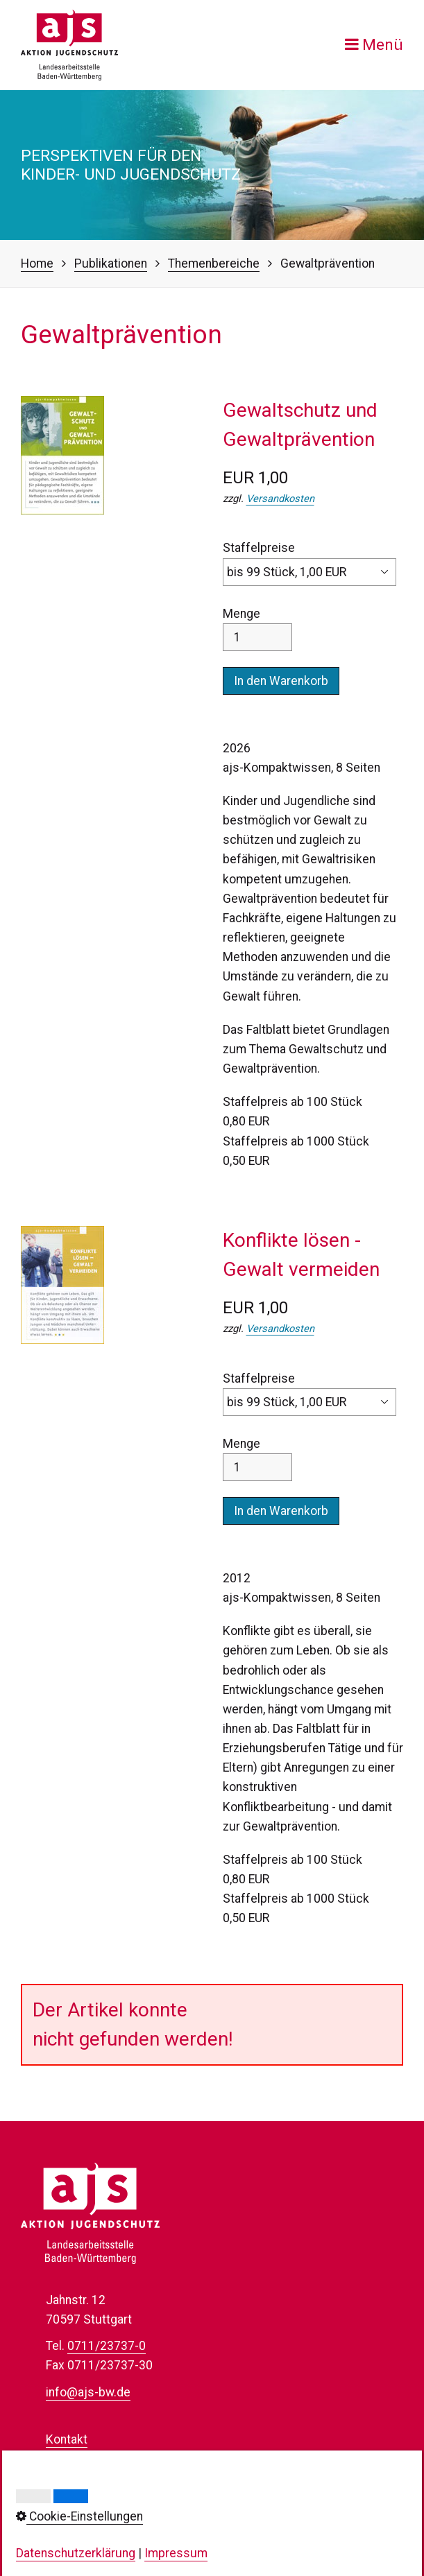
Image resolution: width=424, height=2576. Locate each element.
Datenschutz (80, 2478)
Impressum (77, 2459)
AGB (57, 2517)
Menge (257, 629)
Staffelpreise (310, 563)
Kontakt (66, 2439)
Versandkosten (280, 498)
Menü (382, 44)
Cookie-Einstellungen (103, 2498)
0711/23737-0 (106, 2346)
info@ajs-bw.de (88, 2392)
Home (37, 263)
